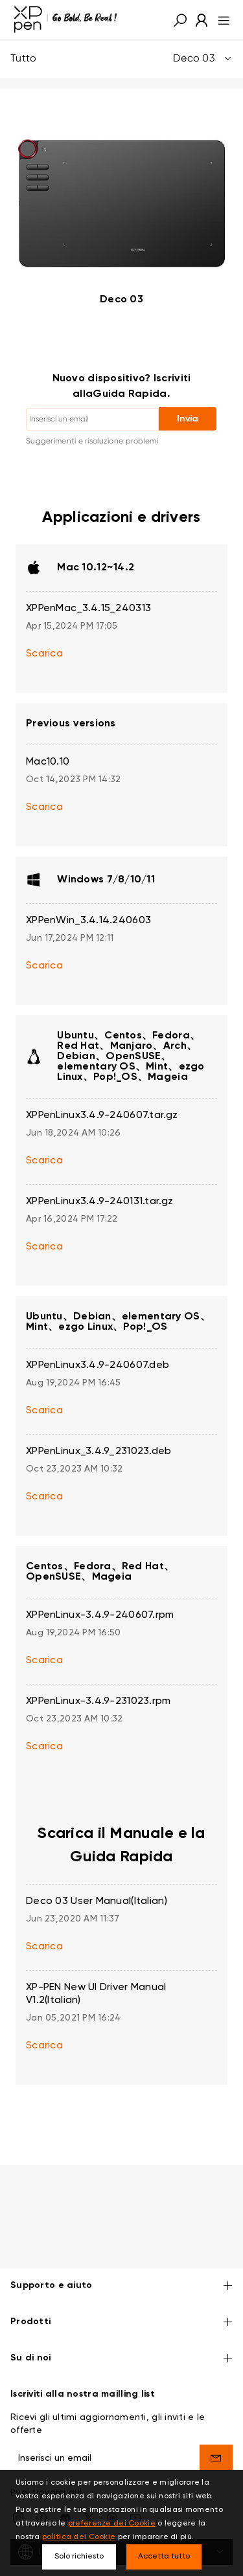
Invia (187, 418)
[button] (180, 19)
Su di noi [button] (121, 2320)
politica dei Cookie (78, 2537)
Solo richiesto (79, 2556)
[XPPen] (65, 19)
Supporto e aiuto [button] (121, 2247)
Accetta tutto (164, 2556)
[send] (216, 2419)
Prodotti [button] (121, 2283)
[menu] (220, 19)
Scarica (44, 654)
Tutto (121, 58)
